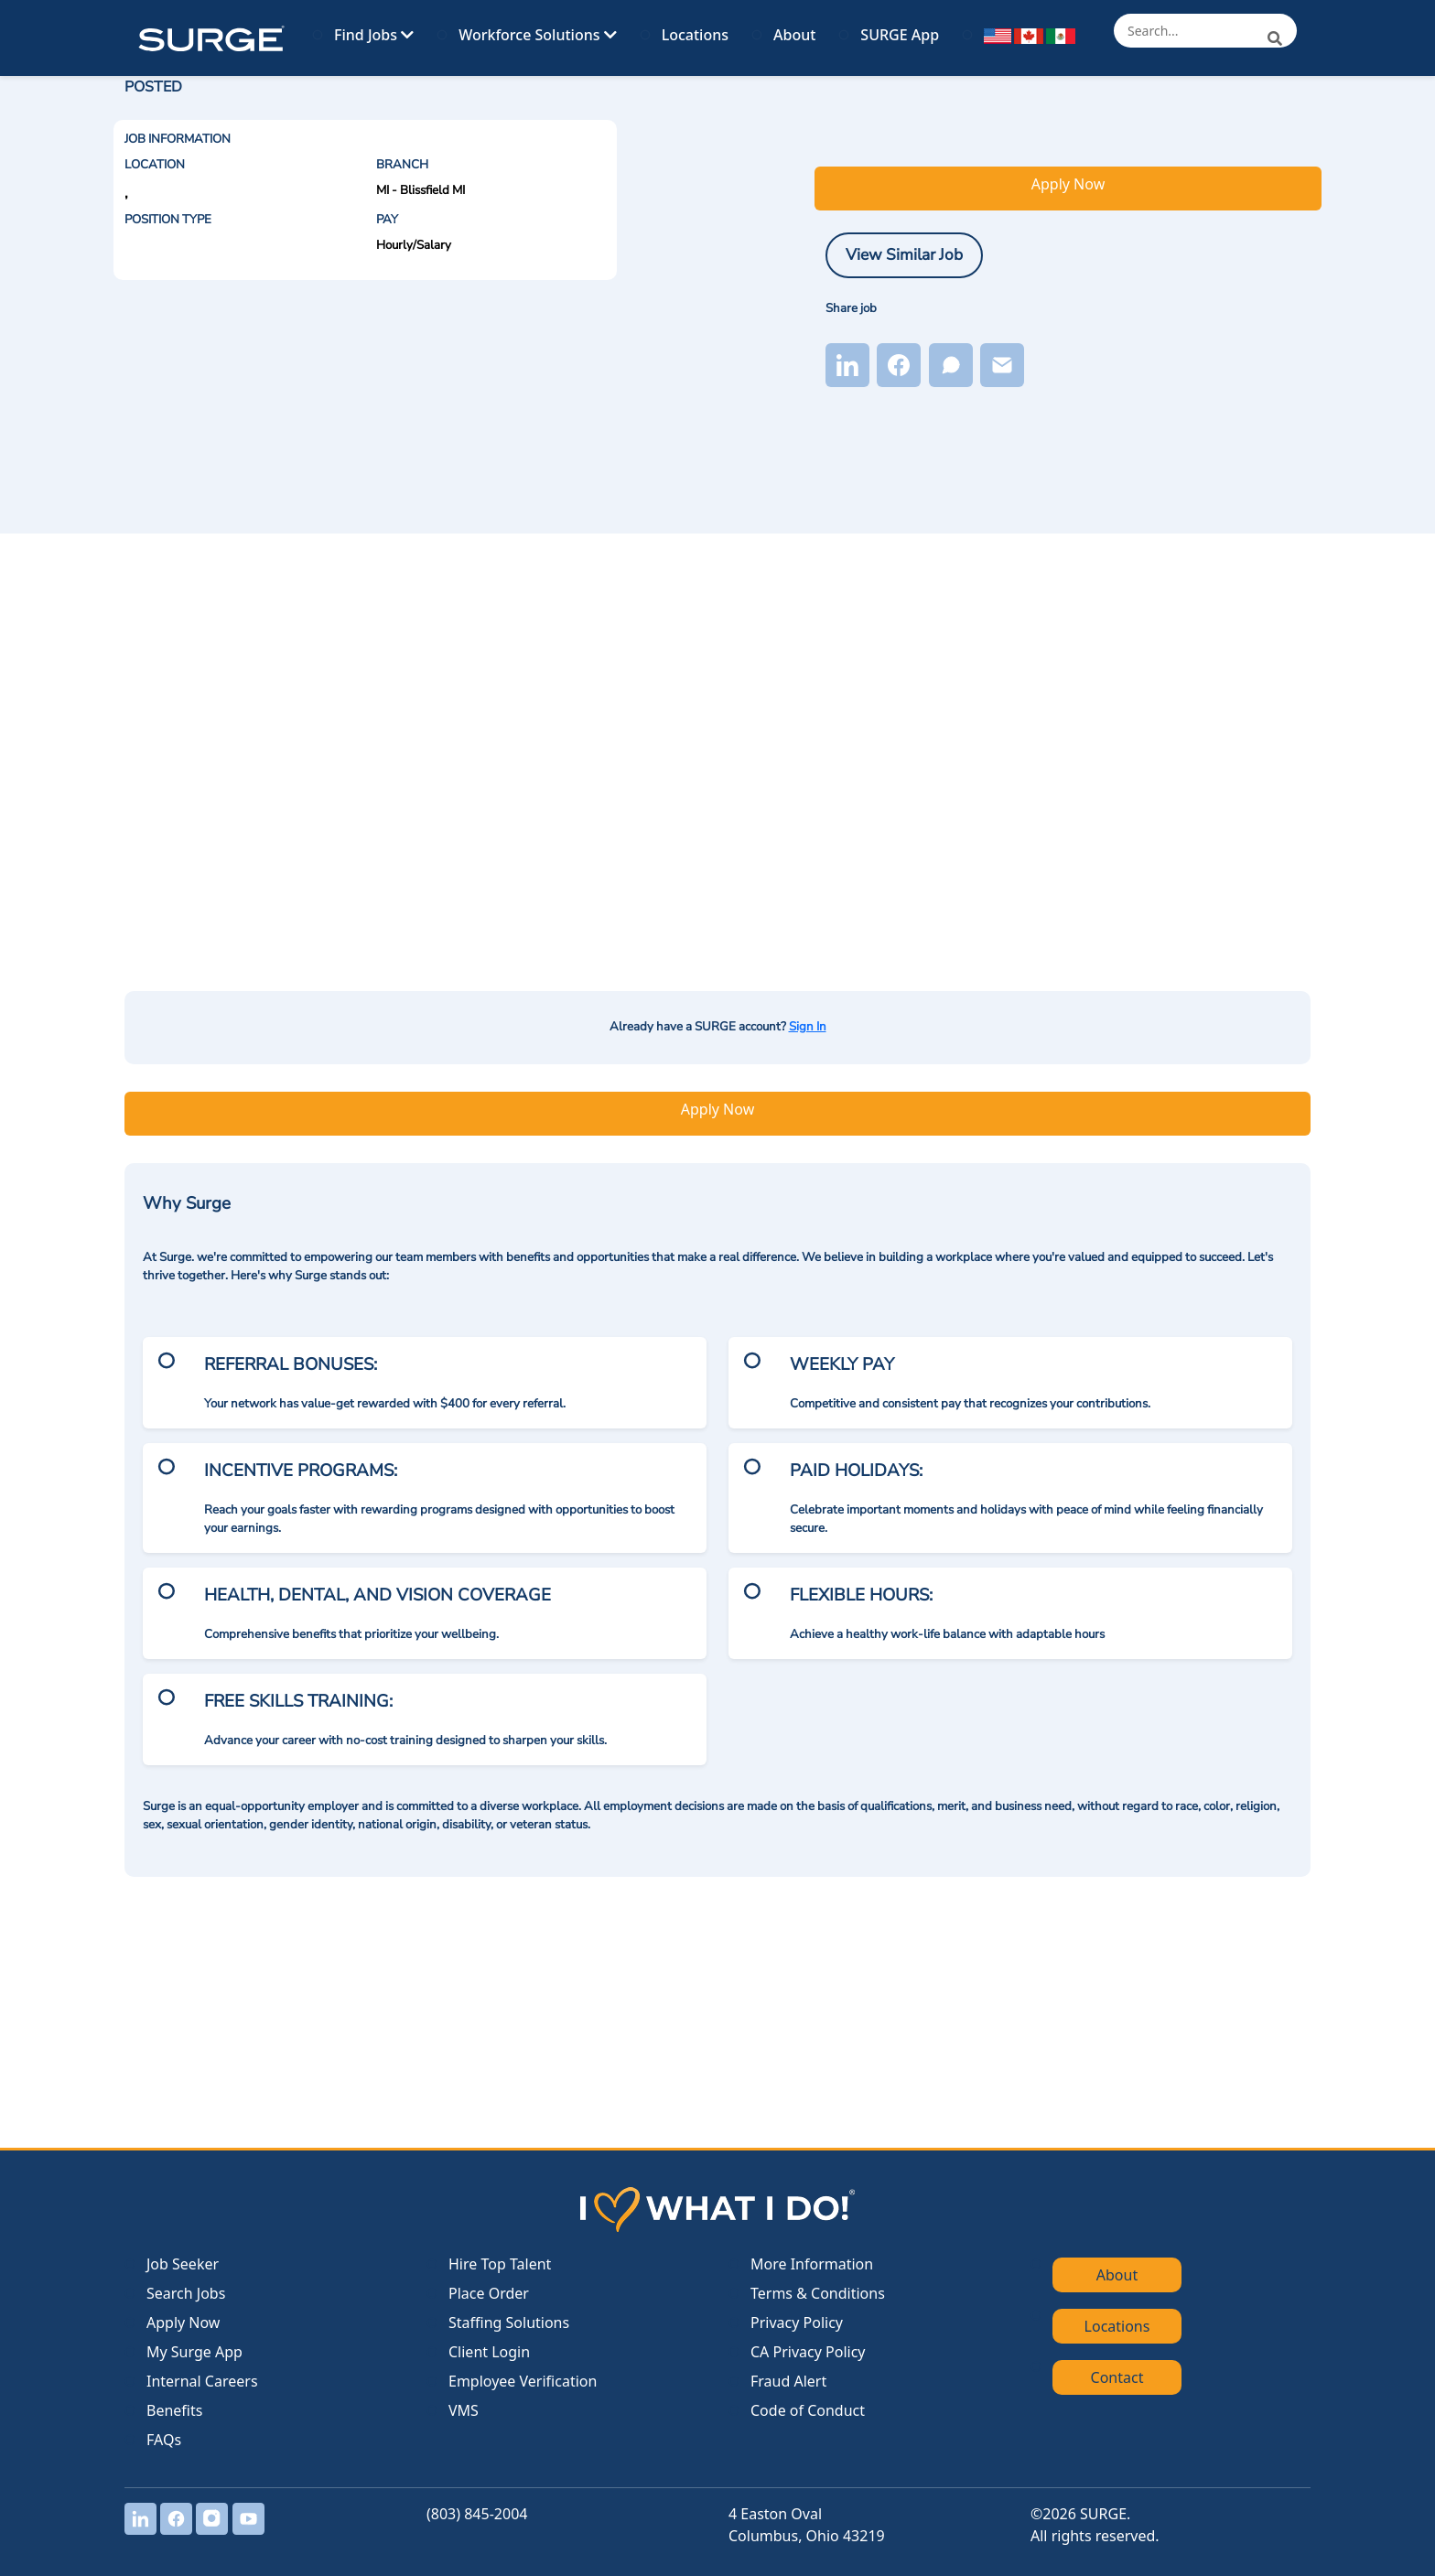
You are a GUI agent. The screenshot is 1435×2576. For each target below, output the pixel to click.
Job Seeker (182, 2264)
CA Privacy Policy (807, 2352)
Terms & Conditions (817, 2293)
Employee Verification (522, 2381)
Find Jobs (374, 35)
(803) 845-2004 (476, 2514)
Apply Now (1068, 184)
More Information (811, 2264)
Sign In (807, 1027)
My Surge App (194, 2352)
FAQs (163, 2440)
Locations (695, 35)
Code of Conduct (807, 2410)
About (794, 35)
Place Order (488, 2293)
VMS (463, 2410)
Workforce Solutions (537, 35)
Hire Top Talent (499, 2264)
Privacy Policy (796, 2322)
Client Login (489, 2352)
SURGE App (899, 35)
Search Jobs (185, 2293)
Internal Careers (202, 2381)
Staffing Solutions (508, 2322)
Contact (1117, 2377)
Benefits (174, 2410)
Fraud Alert (788, 2381)
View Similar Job (904, 254)
